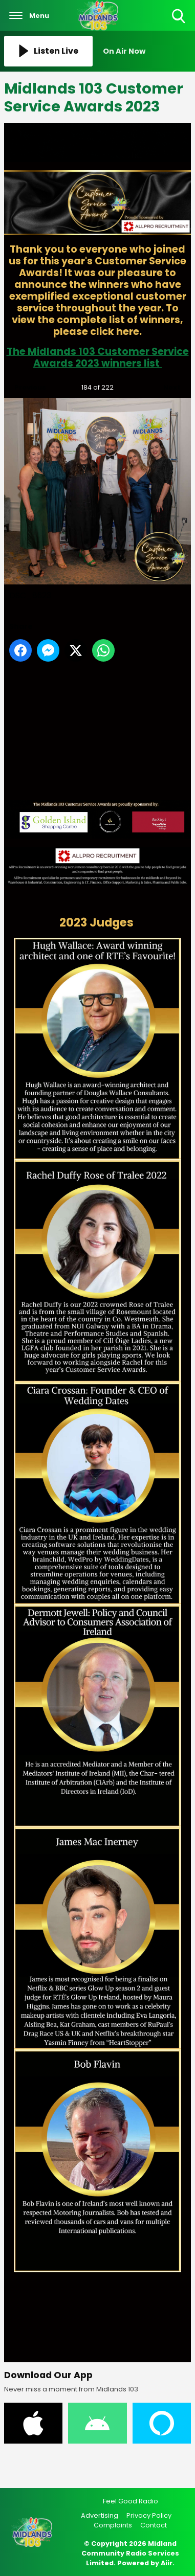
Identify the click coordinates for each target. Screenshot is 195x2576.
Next (167, 384)
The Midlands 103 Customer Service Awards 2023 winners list (98, 357)
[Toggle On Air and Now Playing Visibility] (147, 51)
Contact (153, 2525)
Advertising (99, 2515)
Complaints (113, 2525)
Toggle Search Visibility (179, 17)
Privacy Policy (148, 2515)
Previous (25, 384)
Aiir (166, 2563)
